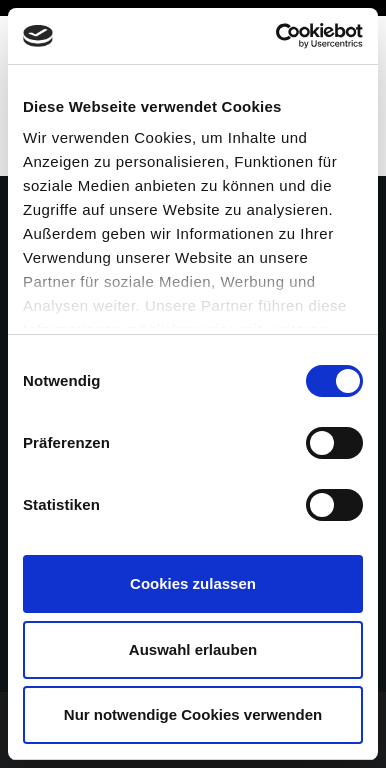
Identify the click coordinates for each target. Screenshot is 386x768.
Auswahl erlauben (193, 649)
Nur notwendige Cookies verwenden (193, 714)
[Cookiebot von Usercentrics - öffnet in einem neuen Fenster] (277, 36)
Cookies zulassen (193, 583)
